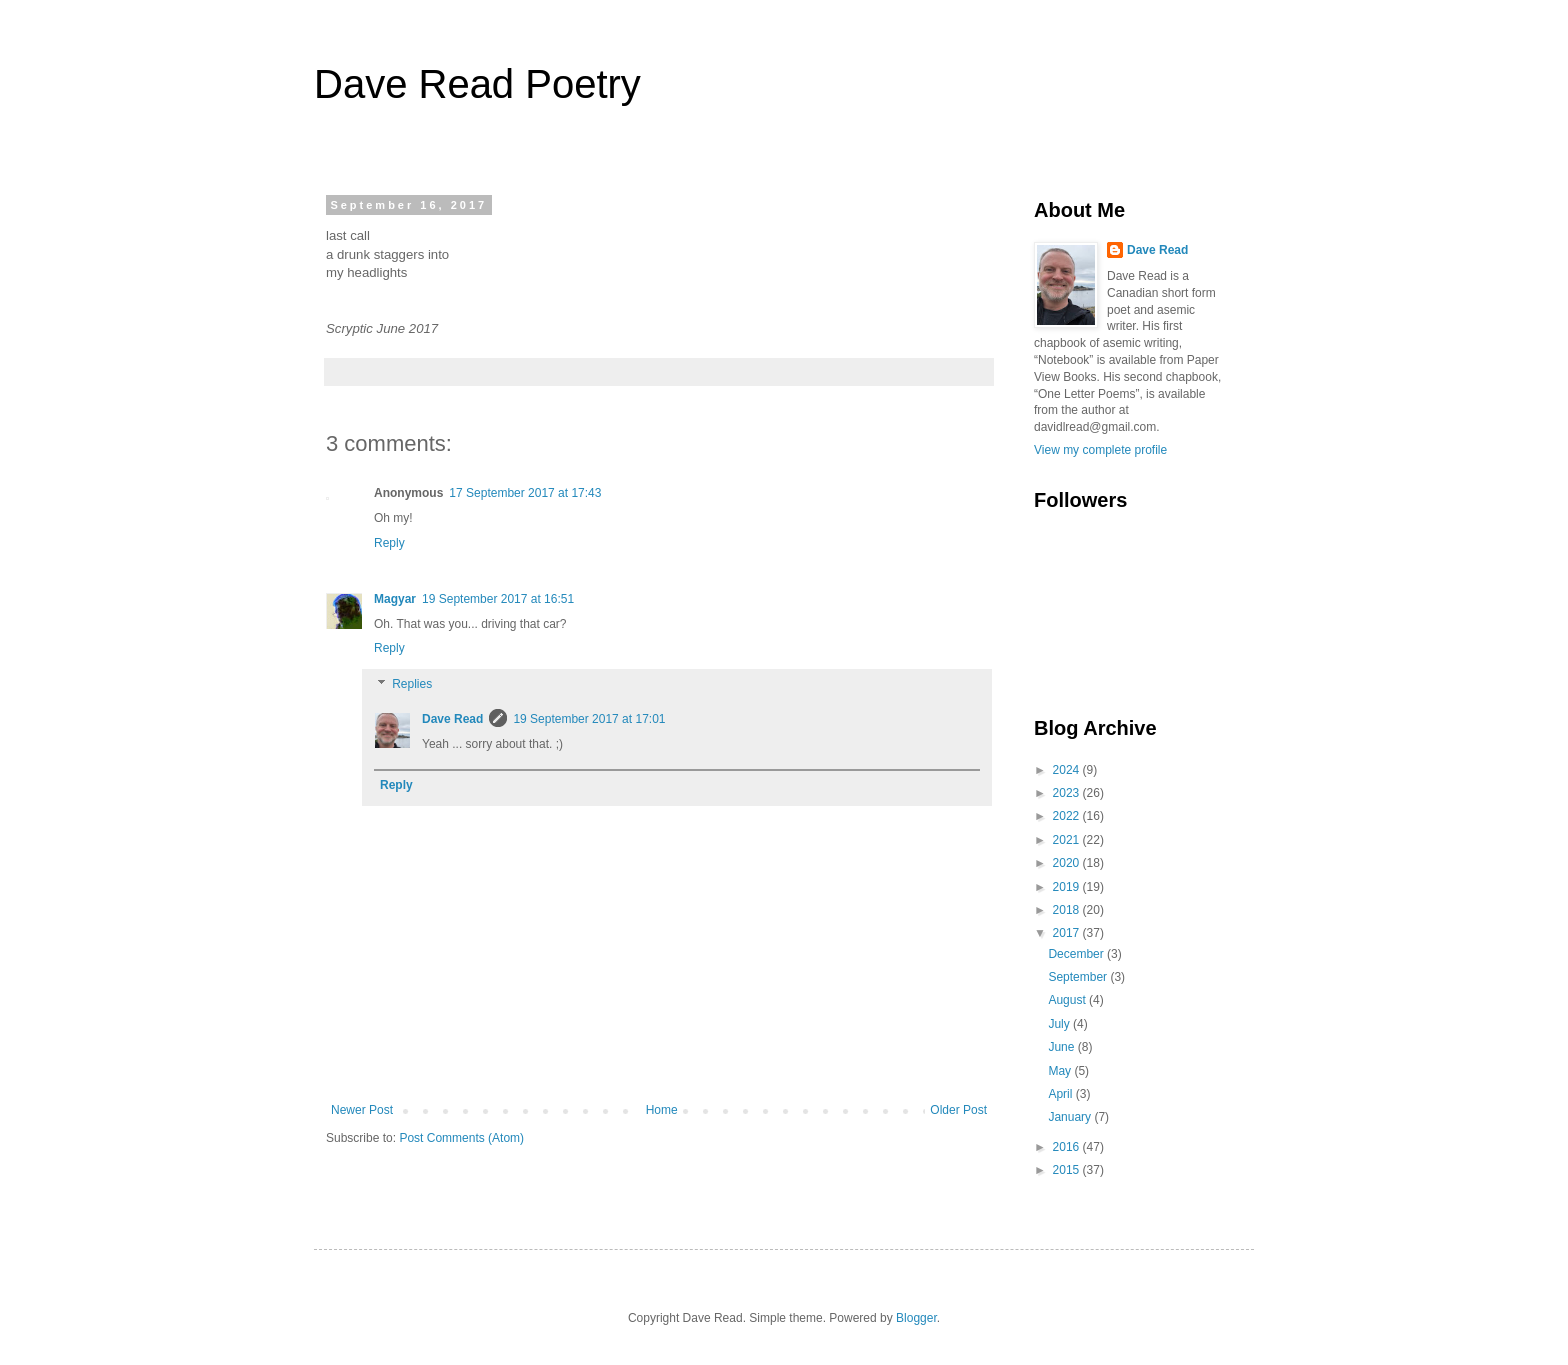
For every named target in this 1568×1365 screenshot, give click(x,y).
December (1077, 954)
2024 (1068, 770)
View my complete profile (1100, 450)
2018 (1068, 910)
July (1060, 1024)
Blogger (916, 1318)
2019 (1068, 887)
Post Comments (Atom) (461, 1138)
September (1079, 977)
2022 (1068, 816)
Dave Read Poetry (477, 84)
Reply (389, 543)
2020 (1068, 863)
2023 (1068, 793)
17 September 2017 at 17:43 (525, 493)
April (1061, 1094)
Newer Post (362, 1110)
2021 (1068, 840)
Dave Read (452, 719)
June (1062, 1047)
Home (662, 1110)
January (1071, 1117)
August (1068, 1000)
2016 (1068, 1147)
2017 (1068, 933)
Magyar (395, 599)
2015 (1068, 1170)
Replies (412, 684)
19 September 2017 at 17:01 (589, 719)
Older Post (958, 1110)
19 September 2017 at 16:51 (498, 599)
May (1061, 1071)
